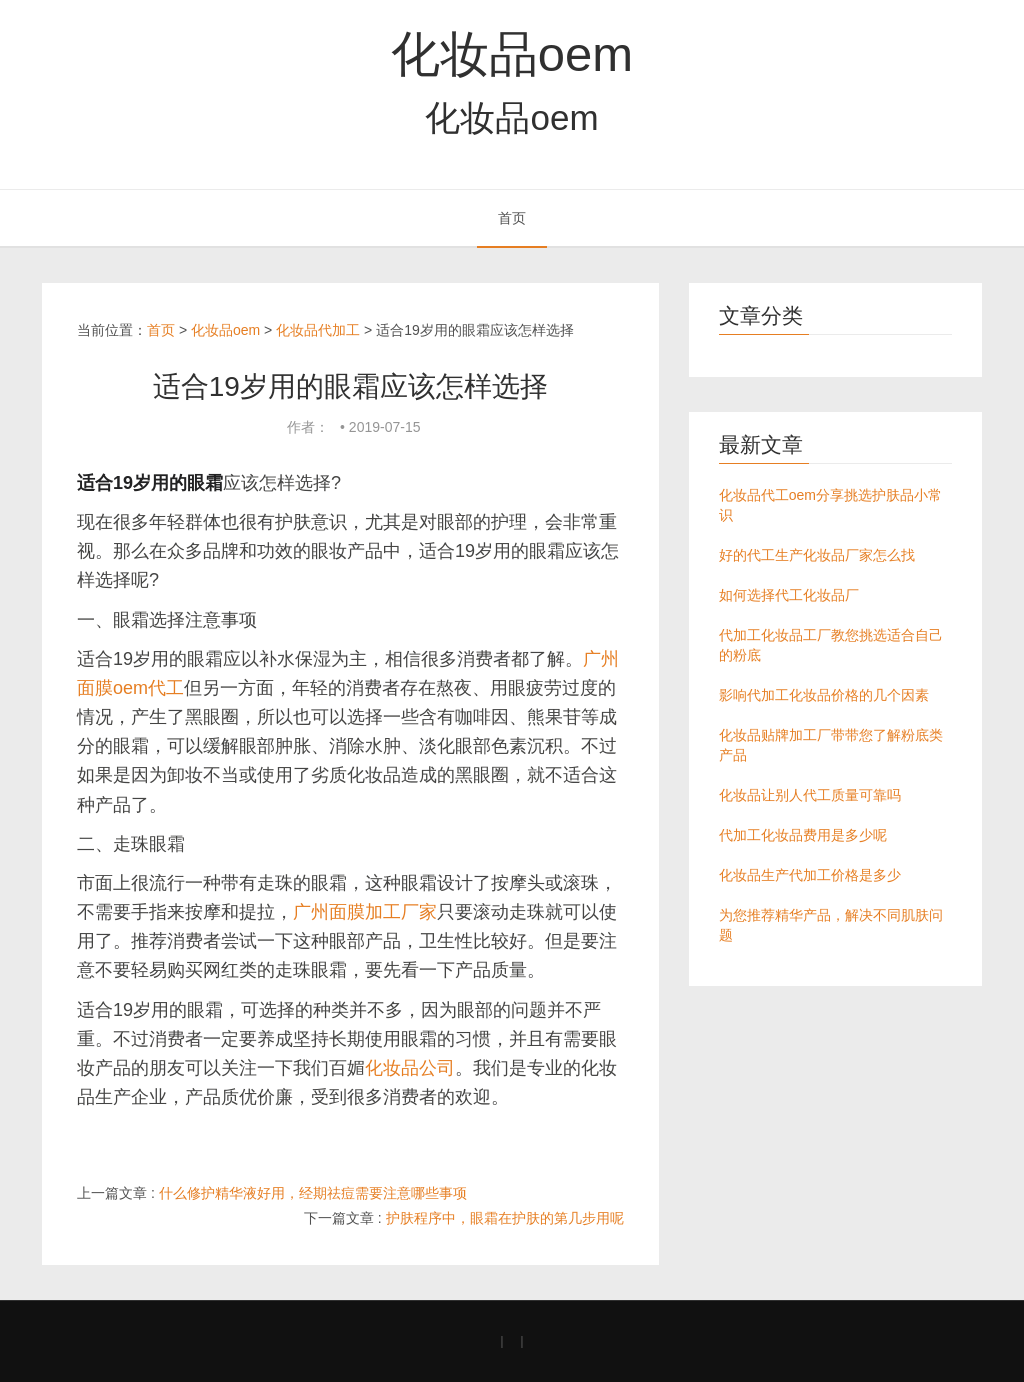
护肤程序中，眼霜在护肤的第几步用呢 (505, 1218)
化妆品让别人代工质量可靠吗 (810, 795)
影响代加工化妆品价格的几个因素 (824, 695)
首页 (512, 218)
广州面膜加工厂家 (365, 912)
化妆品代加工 (318, 330)
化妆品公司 (410, 1068)
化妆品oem (512, 54)
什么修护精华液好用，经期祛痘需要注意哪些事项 (313, 1193)
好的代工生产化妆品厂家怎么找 (817, 555)
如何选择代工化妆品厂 (789, 595)
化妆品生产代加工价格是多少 (810, 875)
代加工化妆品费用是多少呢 (803, 835)
